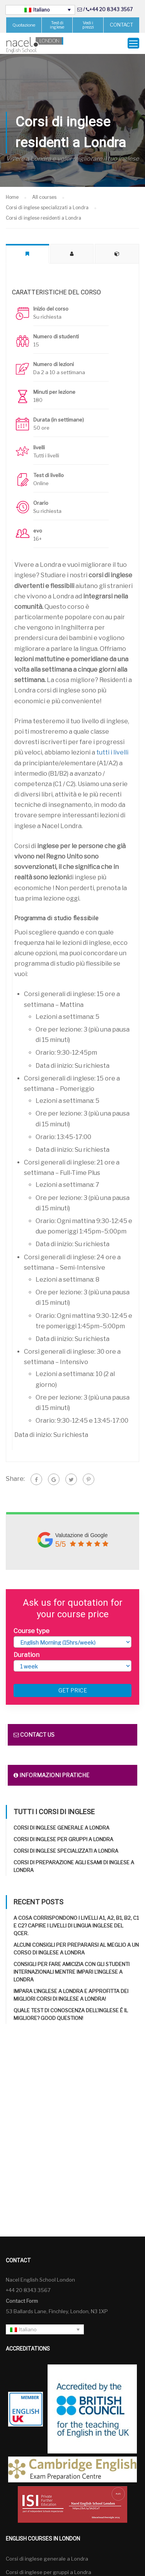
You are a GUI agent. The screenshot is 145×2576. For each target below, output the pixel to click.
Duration (26, 1654)
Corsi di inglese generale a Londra (61, 1828)
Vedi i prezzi (88, 25)
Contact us (34, 1734)
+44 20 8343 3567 (111, 9)
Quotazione (23, 25)
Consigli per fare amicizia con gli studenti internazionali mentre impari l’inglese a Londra (72, 1972)
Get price (72, 1690)
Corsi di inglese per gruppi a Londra (63, 1839)
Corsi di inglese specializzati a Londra (66, 1851)
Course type (31, 1630)
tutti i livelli (112, 752)
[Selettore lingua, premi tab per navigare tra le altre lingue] (40, 10)
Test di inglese (57, 25)
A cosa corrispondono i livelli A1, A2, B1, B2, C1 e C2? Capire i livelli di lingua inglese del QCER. (76, 1925)
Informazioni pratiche (51, 1775)
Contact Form (22, 2300)
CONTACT (121, 25)
